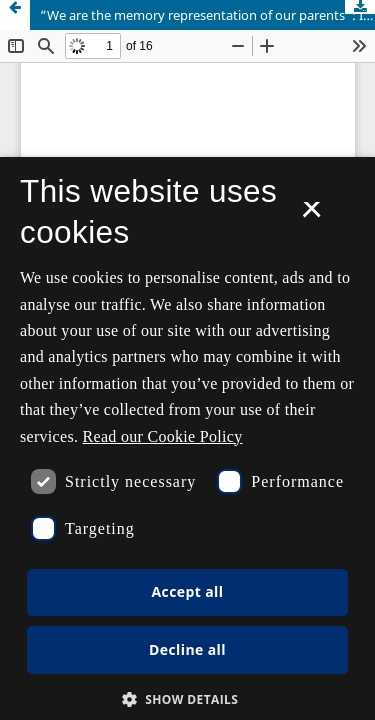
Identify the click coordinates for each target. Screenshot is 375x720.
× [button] (311, 216)
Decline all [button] (187, 649)
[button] (188, 699)
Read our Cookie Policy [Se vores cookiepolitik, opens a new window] (163, 436)
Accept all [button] (188, 591)
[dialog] (187, 438)
